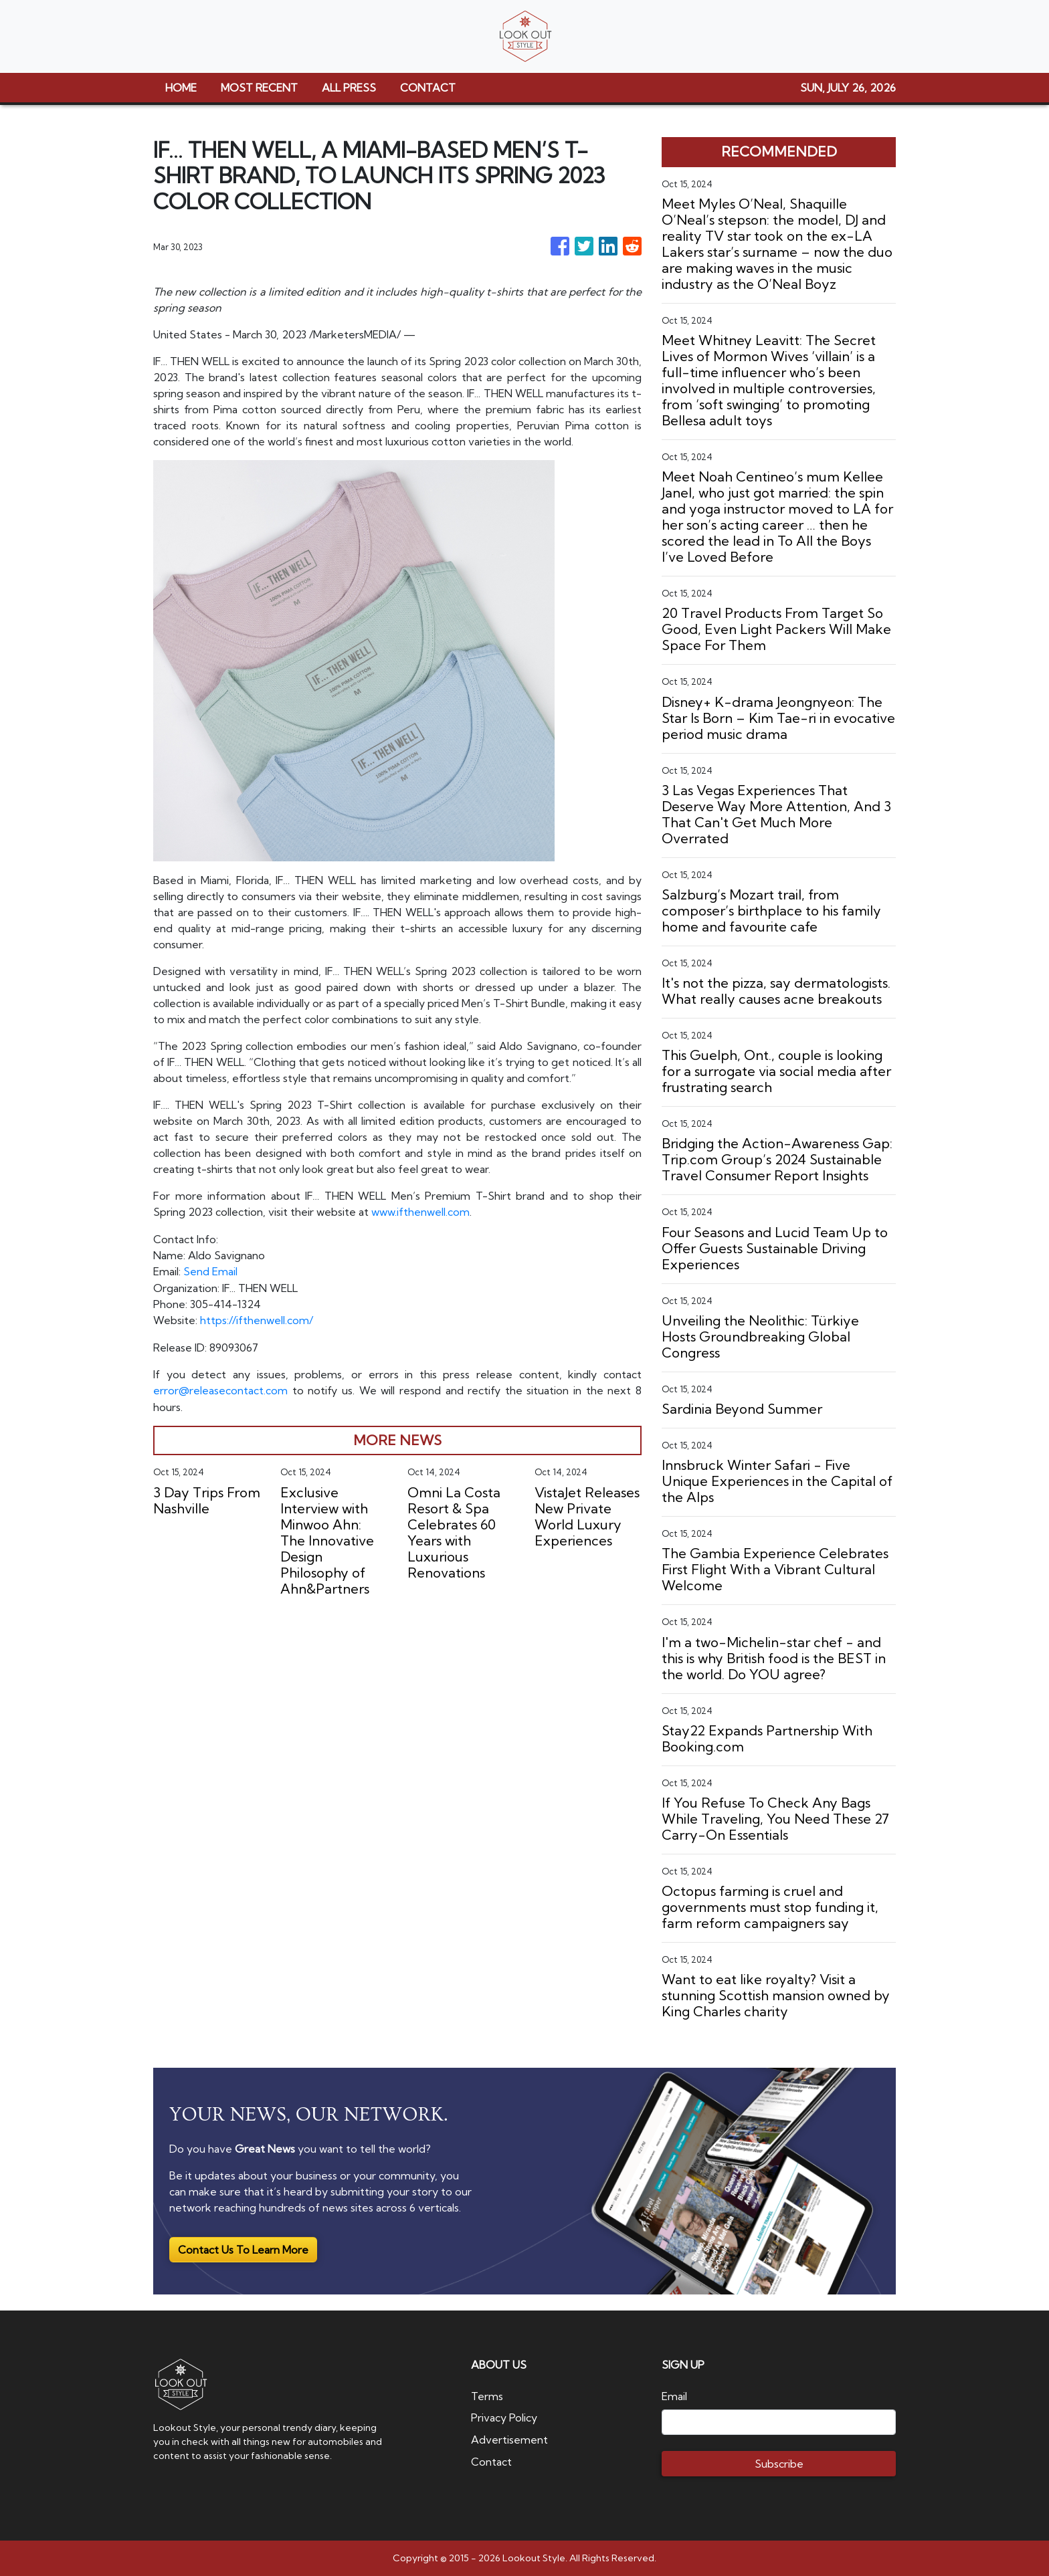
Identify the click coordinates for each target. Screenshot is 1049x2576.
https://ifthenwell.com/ (256, 1318)
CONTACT (428, 87)
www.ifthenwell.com (420, 1211)
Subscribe (779, 2463)
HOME (181, 87)
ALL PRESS (349, 87)
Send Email (210, 1270)
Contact (491, 2460)
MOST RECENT (259, 87)
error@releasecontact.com (220, 1388)
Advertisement (509, 2439)
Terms (487, 2396)
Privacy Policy (504, 2417)
